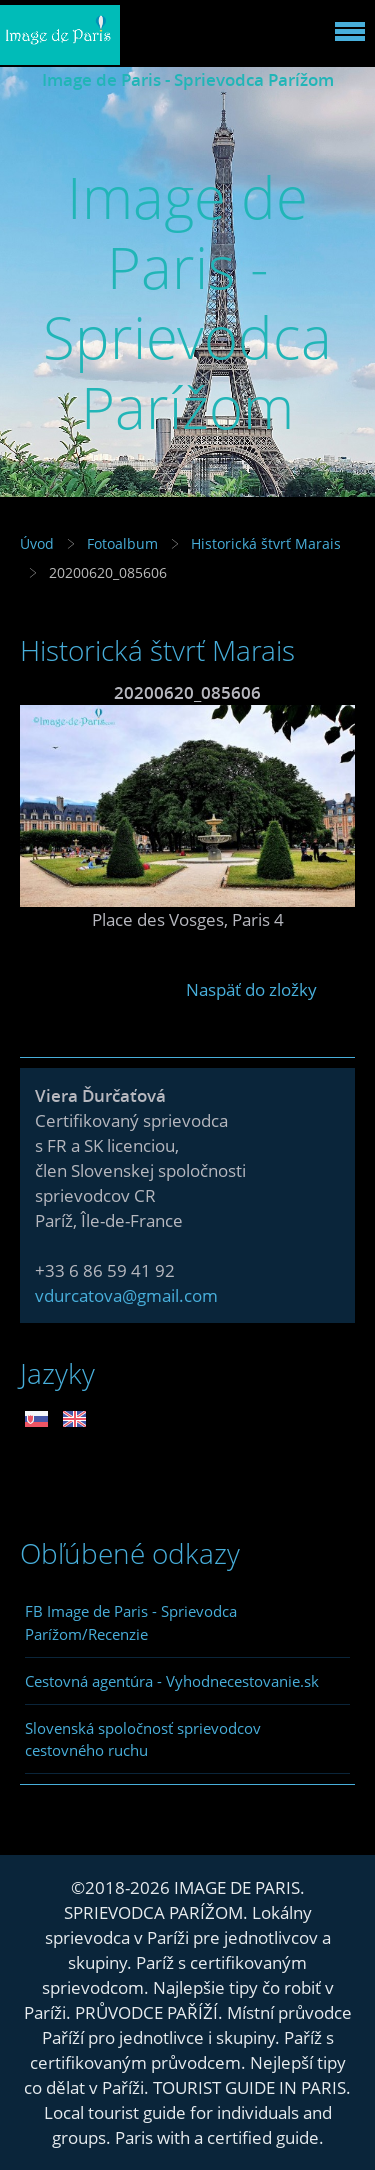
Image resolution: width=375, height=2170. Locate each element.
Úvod (37, 543)
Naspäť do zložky (251, 989)
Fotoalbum (122, 543)
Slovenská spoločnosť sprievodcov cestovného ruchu (143, 1739)
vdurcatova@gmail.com (126, 1295)
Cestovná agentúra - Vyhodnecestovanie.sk (172, 1681)
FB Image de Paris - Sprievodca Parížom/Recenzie (131, 1622)
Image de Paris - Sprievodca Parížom (188, 79)
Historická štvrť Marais (266, 543)
